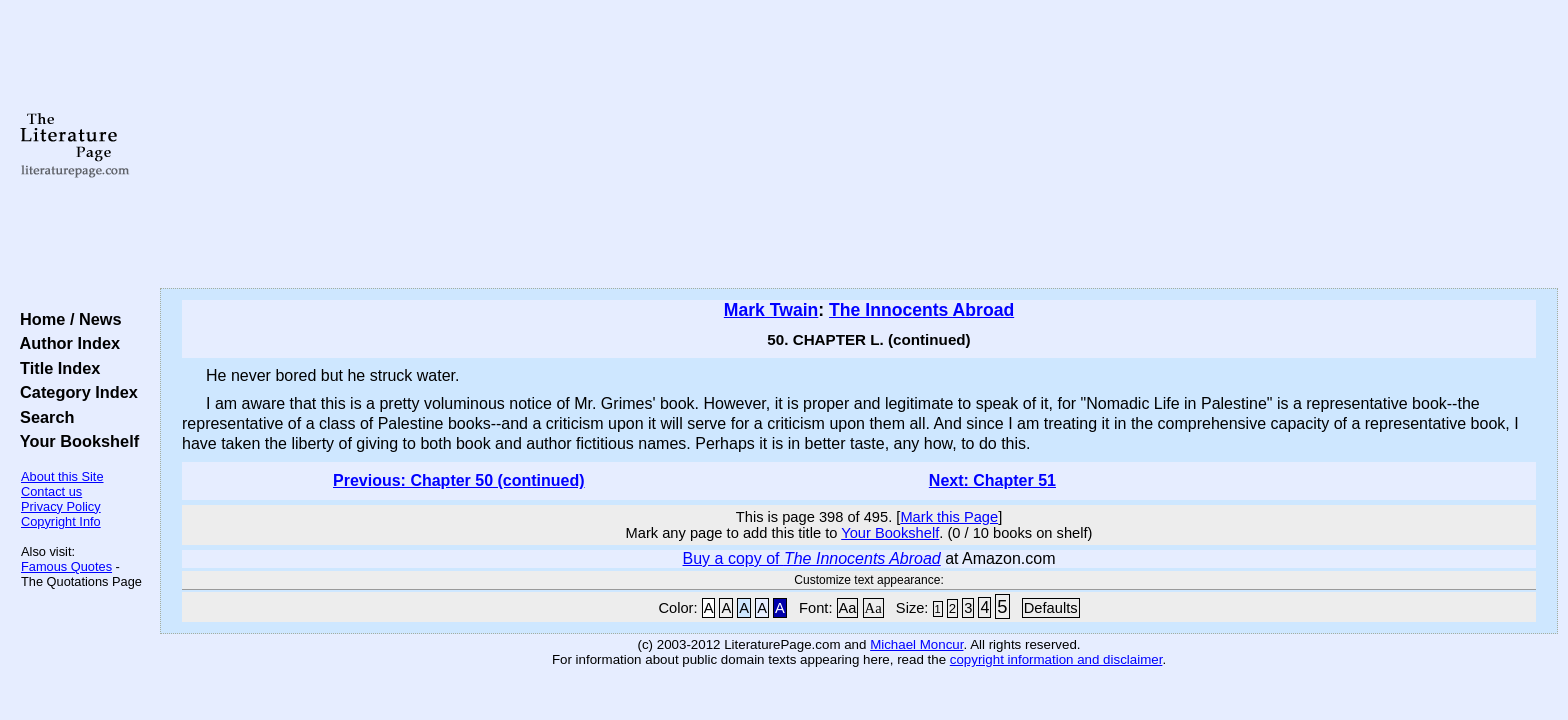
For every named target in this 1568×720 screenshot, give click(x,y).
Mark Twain (771, 310)
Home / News (66, 319)
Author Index (65, 343)
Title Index (55, 368)
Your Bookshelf (75, 441)
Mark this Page (949, 517)
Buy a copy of (812, 558)
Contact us (51, 491)
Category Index (74, 392)
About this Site (62, 476)
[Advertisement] (859, 145)
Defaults (1051, 608)
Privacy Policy (61, 506)
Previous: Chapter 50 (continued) (459, 480)
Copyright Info (61, 521)
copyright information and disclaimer (1056, 659)
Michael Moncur (916, 644)
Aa (848, 608)
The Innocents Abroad (921, 310)
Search (42, 417)
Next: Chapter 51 (992, 480)
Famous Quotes (66, 566)
